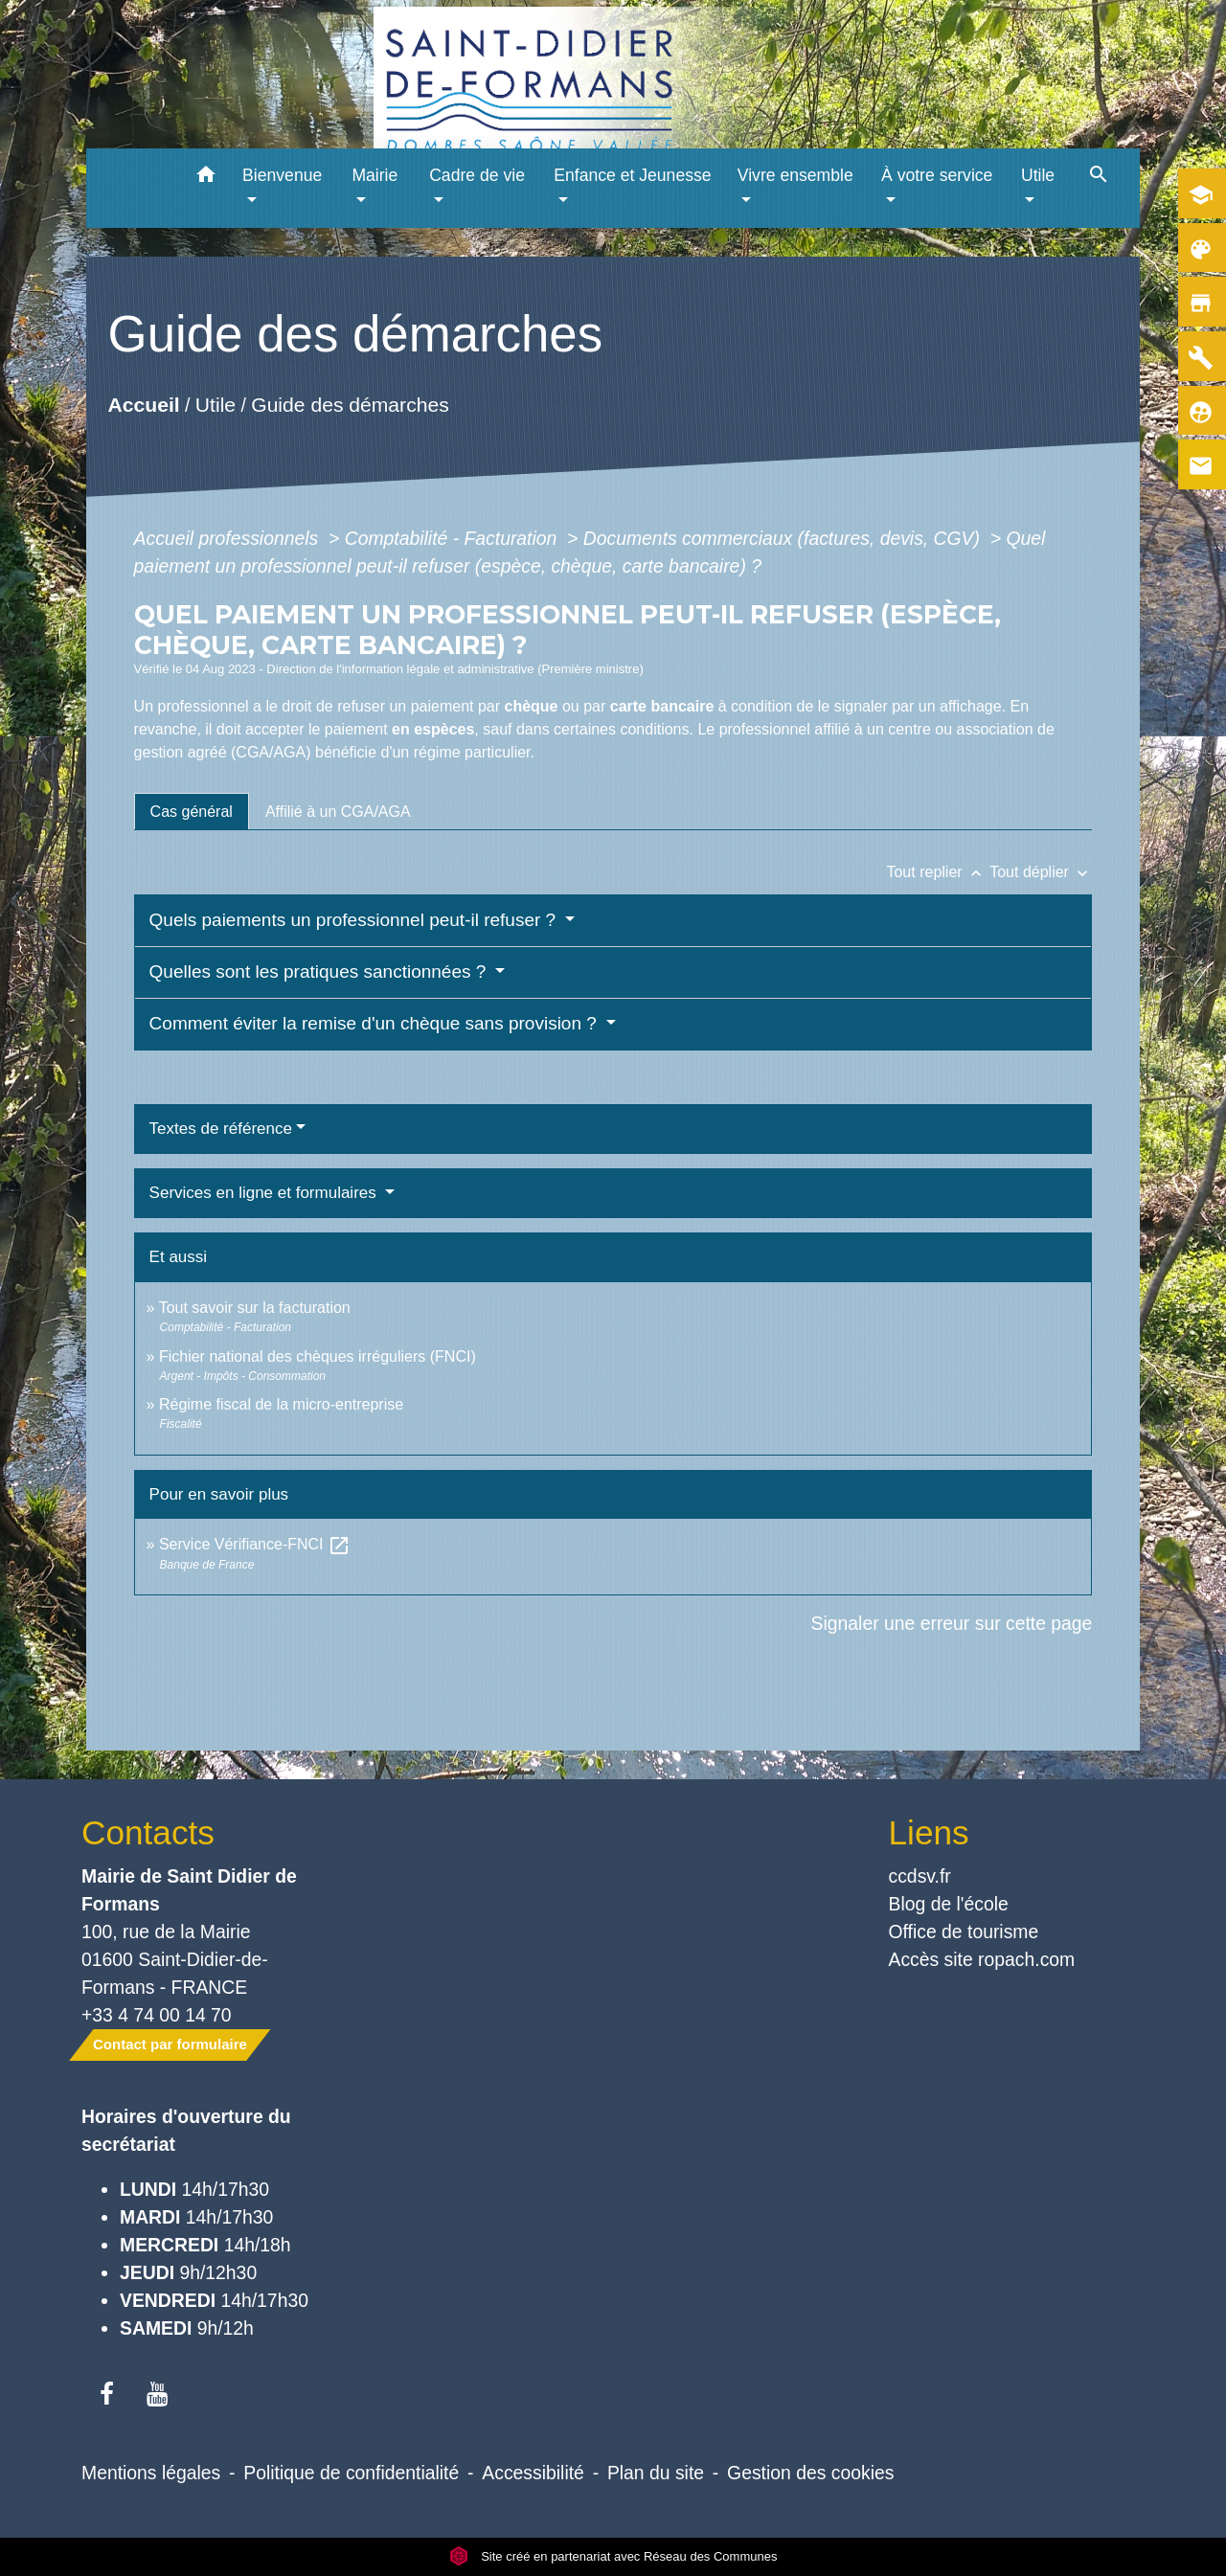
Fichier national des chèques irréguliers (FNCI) (317, 1356)
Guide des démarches (350, 405)
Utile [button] (1038, 175)
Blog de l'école (949, 1903)
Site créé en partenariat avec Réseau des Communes (613, 2556)
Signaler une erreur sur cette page (952, 1623)
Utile (214, 405)
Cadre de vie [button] (477, 175)
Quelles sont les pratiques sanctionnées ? (320, 971)
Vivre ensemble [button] (795, 175)
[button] (205, 177)
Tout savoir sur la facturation (255, 1307)
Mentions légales (150, 2472)
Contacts (148, 1832)
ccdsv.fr (920, 1876)
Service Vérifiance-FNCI (255, 1544)
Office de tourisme (964, 1931)
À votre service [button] (936, 175)
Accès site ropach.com (982, 1959)
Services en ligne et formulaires (265, 1193)
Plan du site (655, 2472)
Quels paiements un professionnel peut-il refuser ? (355, 920)
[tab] (191, 811)
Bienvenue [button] (282, 175)
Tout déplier (1040, 872)
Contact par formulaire (170, 2044)
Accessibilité (533, 2472)
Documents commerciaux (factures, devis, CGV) (784, 538)
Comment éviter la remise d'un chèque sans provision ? (375, 1023)
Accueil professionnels (229, 538)
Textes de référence (220, 1128)
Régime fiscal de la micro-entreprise (281, 1404)
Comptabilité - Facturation (453, 538)
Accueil (143, 405)
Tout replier (937, 872)
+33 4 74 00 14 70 (156, 2014)
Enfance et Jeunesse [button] (632, 175)
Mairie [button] (374, 175)
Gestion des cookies (810, 2472)
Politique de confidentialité (351, 2472)
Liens (929, 1832)
